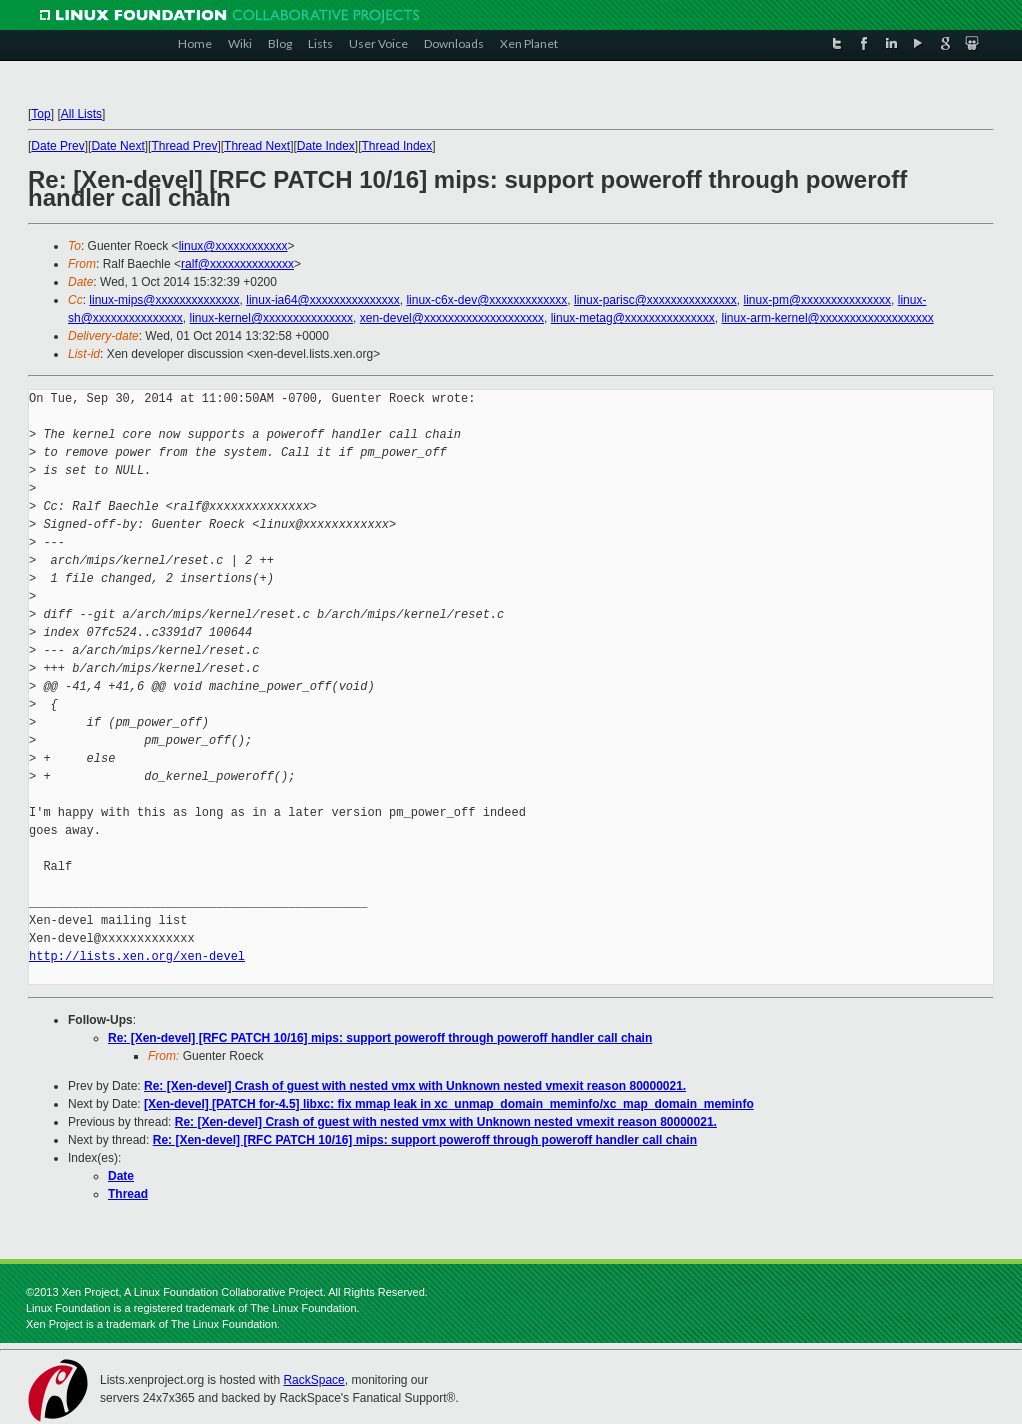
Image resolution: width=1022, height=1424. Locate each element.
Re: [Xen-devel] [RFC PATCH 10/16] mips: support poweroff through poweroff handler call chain (380, 1038)
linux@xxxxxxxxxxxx (233, 246)
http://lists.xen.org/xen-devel (137, 956)
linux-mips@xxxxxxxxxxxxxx (164, 300)
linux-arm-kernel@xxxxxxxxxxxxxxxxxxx (828, 318)
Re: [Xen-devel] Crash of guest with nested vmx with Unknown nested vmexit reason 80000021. (415, 1086)
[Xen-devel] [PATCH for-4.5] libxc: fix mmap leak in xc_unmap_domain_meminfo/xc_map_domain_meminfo (449, 1104)
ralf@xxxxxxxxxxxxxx (237, 264)
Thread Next (257, 146)
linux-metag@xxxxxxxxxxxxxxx (633, 318)
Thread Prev (184, 146)
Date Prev (57, 146)
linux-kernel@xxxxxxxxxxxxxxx (272, 318)
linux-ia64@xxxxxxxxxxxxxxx (323, 300)
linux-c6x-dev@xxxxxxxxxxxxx (486, 300)
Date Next (117, 146)
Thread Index (397, 146)
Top (40, 114)
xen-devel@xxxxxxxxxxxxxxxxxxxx (452, 318)
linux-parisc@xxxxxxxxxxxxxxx (655, 300)
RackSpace (313, 1380)
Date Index (326, 146)
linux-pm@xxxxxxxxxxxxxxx (818, 300)
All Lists (81, 114)
